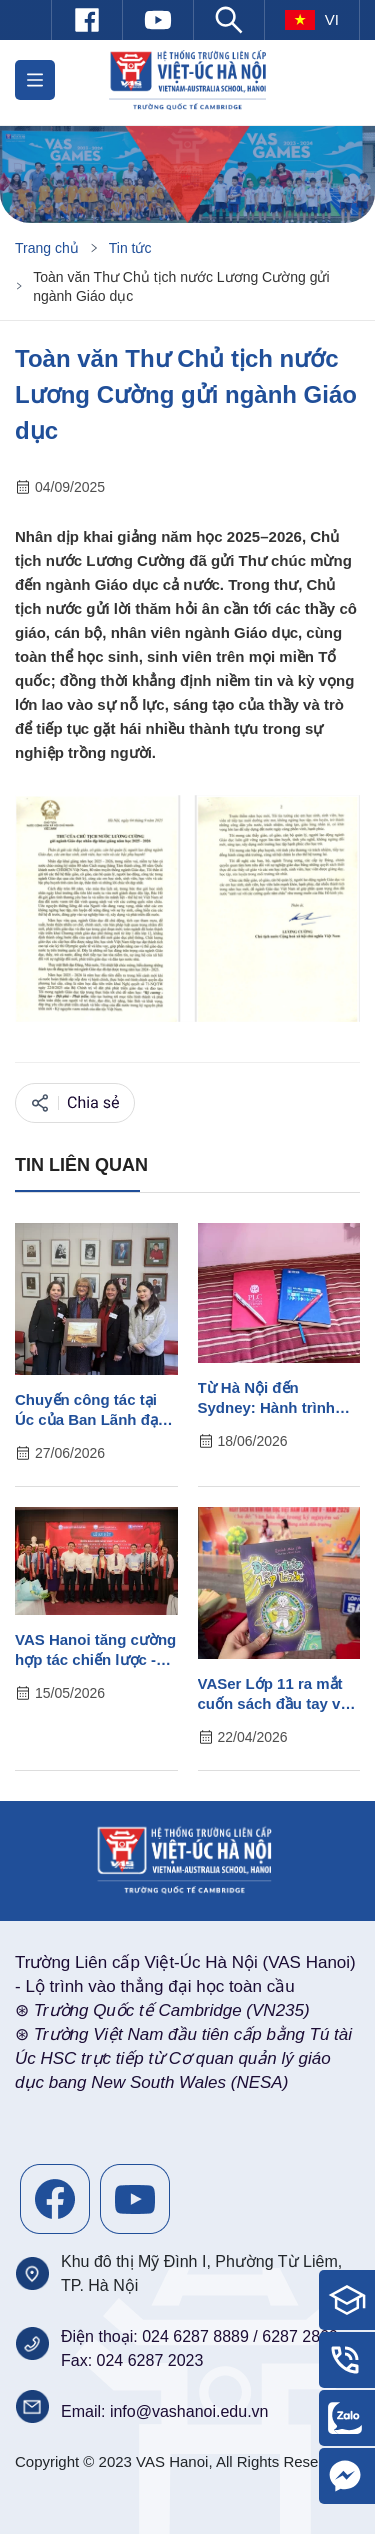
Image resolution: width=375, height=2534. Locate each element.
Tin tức (130, 248)
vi (312, 20)
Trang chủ (47, 248)
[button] (35, 80)
